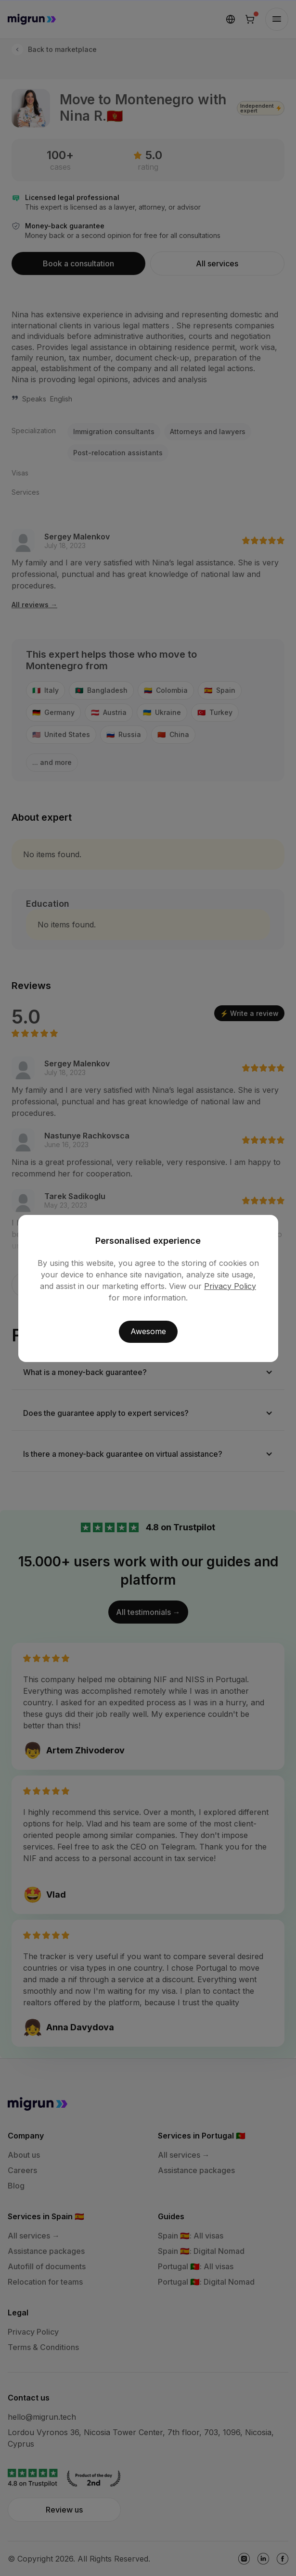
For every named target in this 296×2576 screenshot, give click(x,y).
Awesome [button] (148, 1331)
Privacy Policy (230, 1286)
